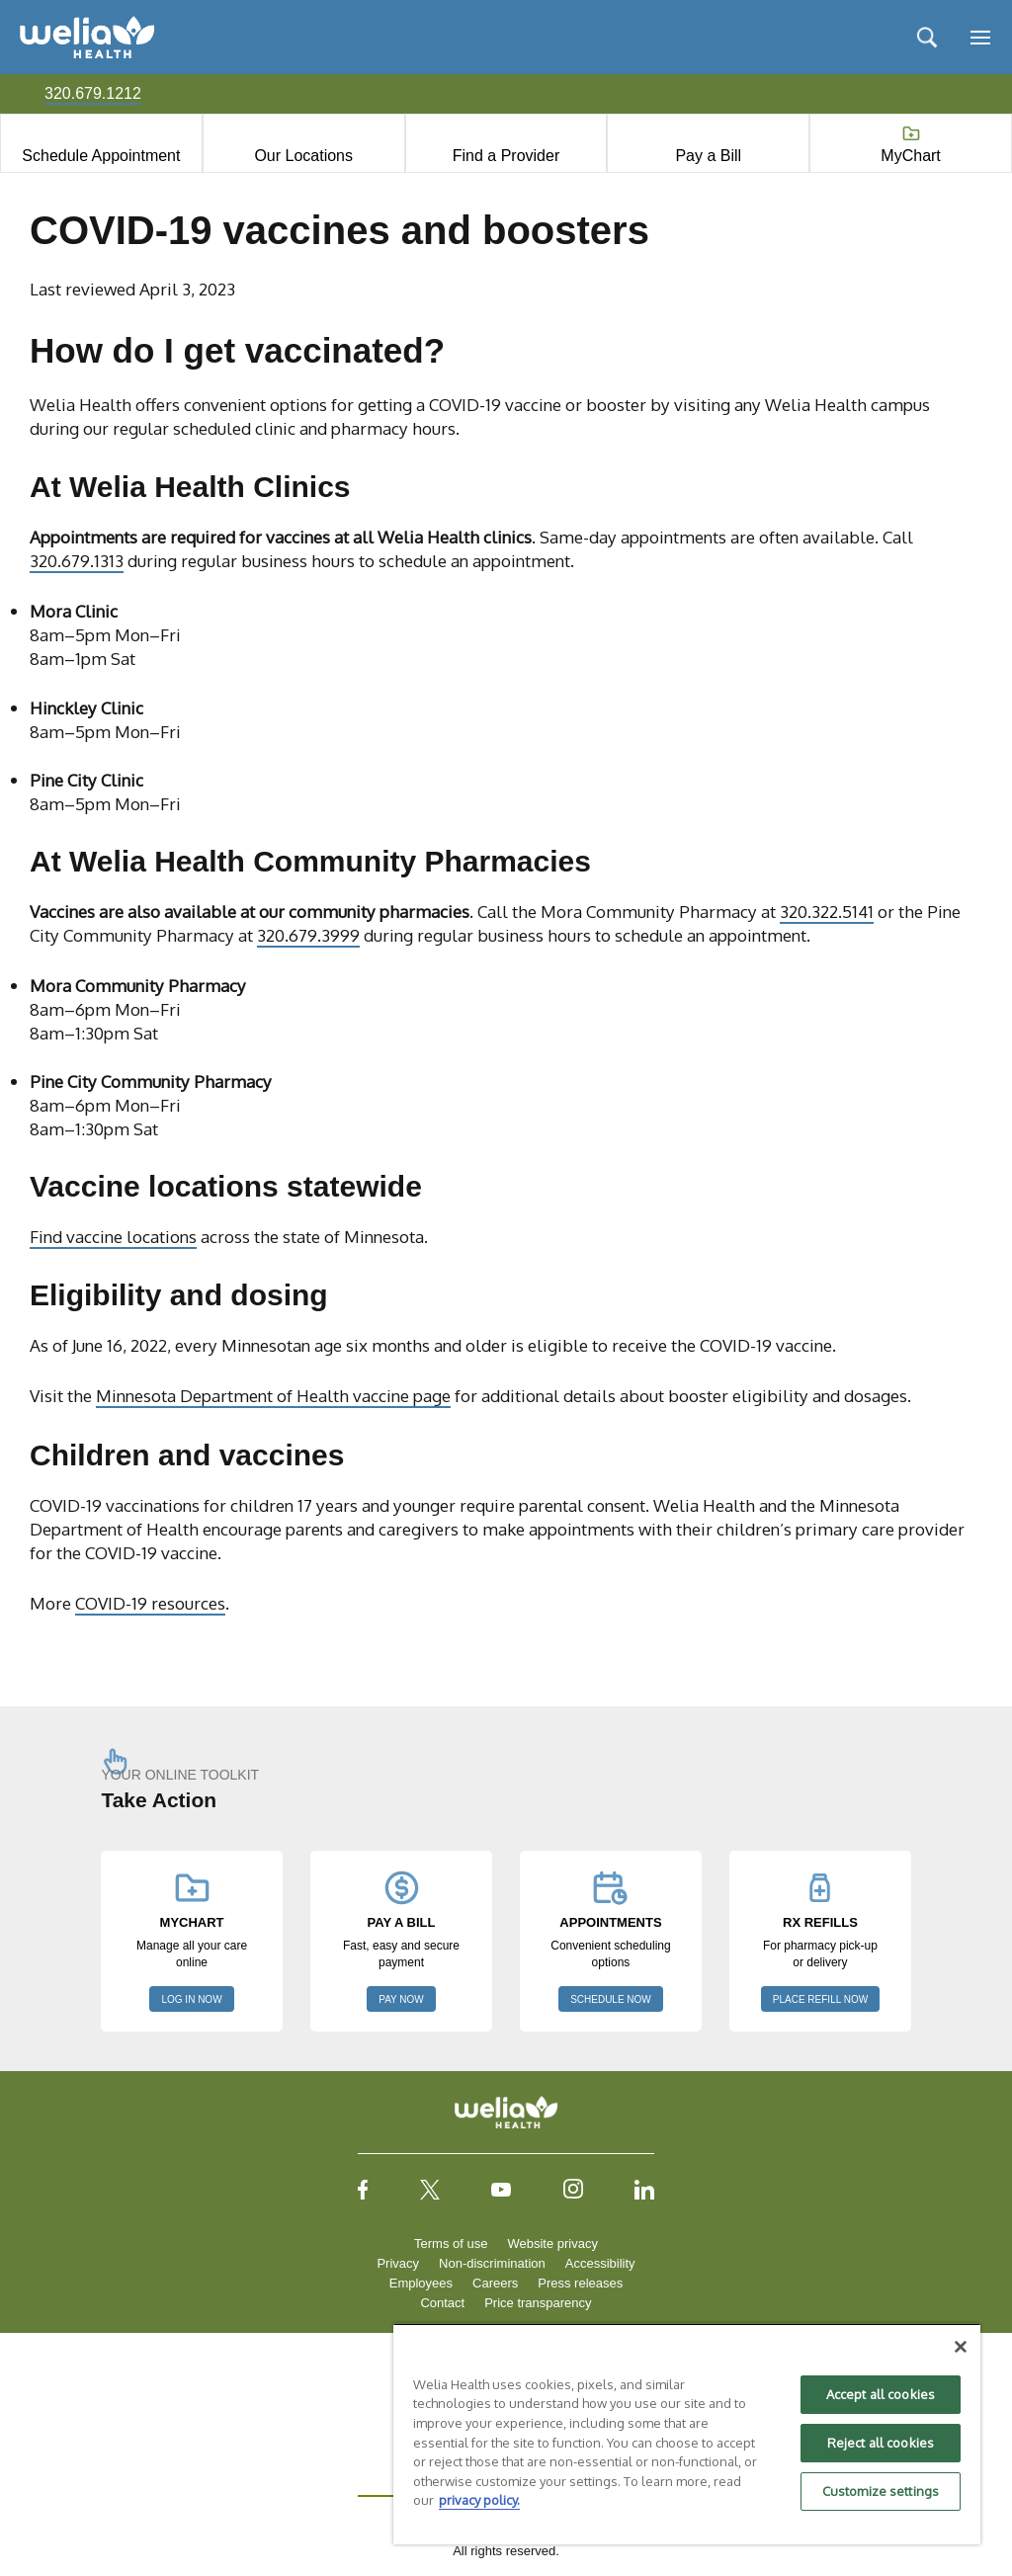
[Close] (961, 2347)
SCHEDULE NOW (610, 1999)
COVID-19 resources (150, 1603)
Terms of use (450, 2243)
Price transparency (537, 2302)
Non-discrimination (492, 2263)
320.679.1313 (77, 560)
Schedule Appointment (101, 155)
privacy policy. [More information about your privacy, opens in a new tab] (479, 2500)
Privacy (398, 2263)
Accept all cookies (880, 2394)
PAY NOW (401, 1999)
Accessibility (600, 2263)
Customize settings (880, 2491)
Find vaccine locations (113, 1236)
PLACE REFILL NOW (820, 1999)
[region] (686, 2433)
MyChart (910, 155)
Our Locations (303, 155)
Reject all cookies (880, 2443)
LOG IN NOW (191, 1999)
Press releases (580, 2283)
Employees (421, 2283)
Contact (442, 2302)
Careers (495, 2283)
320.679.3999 (308, 935)
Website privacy (552, 2243)
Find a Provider (506, 155)
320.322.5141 (827, 911)
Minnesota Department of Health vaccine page (273, 1395)
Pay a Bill (708, 155)
